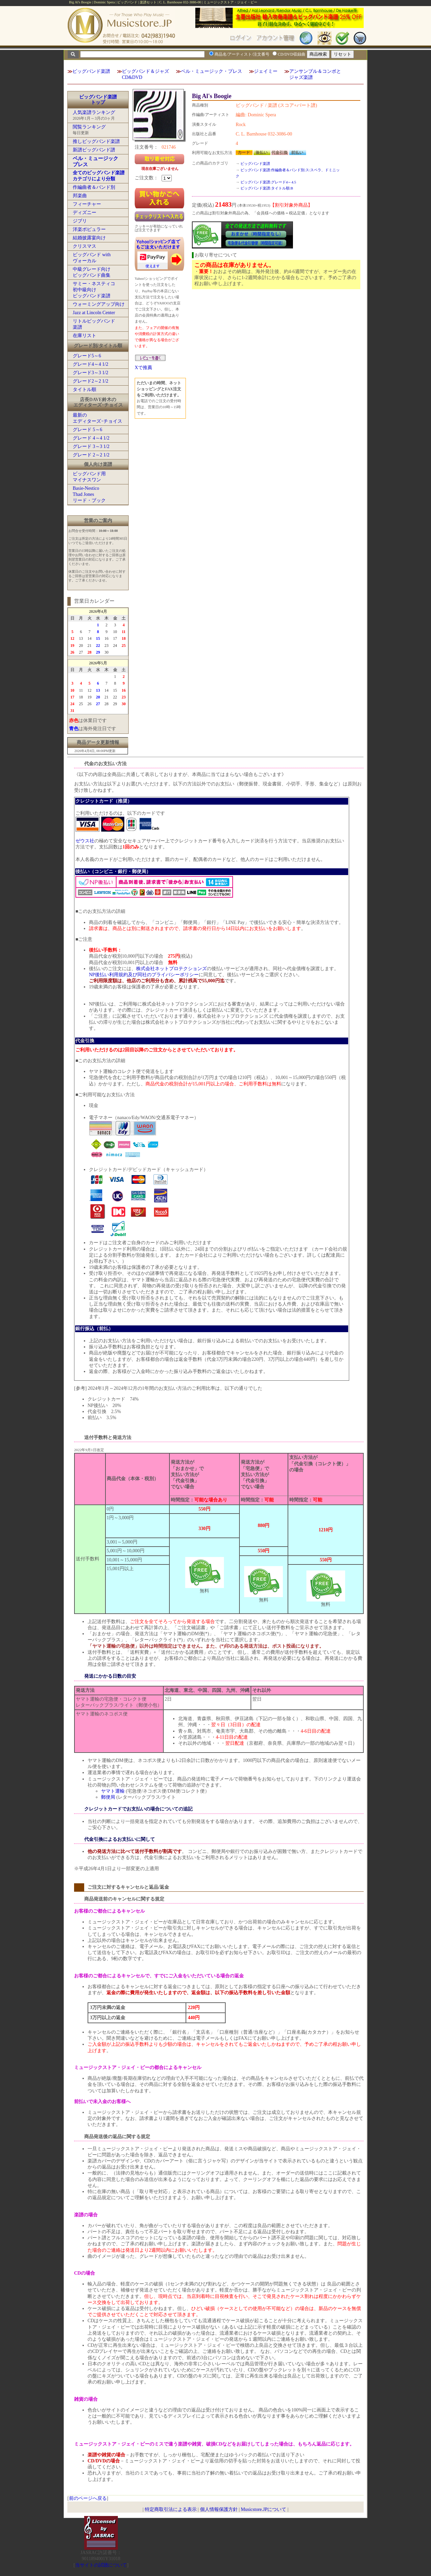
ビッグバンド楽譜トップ (98, 99)
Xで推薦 (143, 367)
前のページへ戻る (88, 2498)
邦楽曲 (80, 195)
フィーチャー (87, 204)
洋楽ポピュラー (89, 229)
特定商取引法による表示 (171, 2509)
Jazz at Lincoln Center (94, 312)
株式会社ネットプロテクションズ (171, 968)
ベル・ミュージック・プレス (211, 71)
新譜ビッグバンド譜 (94, 149)
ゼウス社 (84, 840)
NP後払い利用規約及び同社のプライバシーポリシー (144, 974)
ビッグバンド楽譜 (91, 71)
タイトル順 (84, 389)
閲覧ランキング (89, 126)
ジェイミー (265, 71)
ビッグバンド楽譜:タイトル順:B (266, 188)
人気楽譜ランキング (94, 112)
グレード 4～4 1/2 (91, 438)
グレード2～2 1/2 (90, 381)
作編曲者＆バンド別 (94, 187)
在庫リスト (84, 335)
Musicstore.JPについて (263, 2509)
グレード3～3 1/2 (90, 372)
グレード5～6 (87, 355)
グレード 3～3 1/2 (91, 446)
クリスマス (84, 246)
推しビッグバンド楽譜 (96, 141)
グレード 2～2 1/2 (91, 454)
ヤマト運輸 (113, 1791)
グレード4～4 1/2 (90, 364)
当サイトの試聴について (101, 2565)
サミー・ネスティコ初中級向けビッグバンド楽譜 (94, 289)
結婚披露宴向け (89, 237)
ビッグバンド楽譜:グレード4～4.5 (268, 182)
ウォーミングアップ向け (99, 304)
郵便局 (108, 1797)
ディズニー (84, 212)
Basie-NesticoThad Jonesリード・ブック (89, 494)
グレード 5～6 (87, 429)
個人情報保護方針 (219, 2509)
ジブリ (80, 220)
